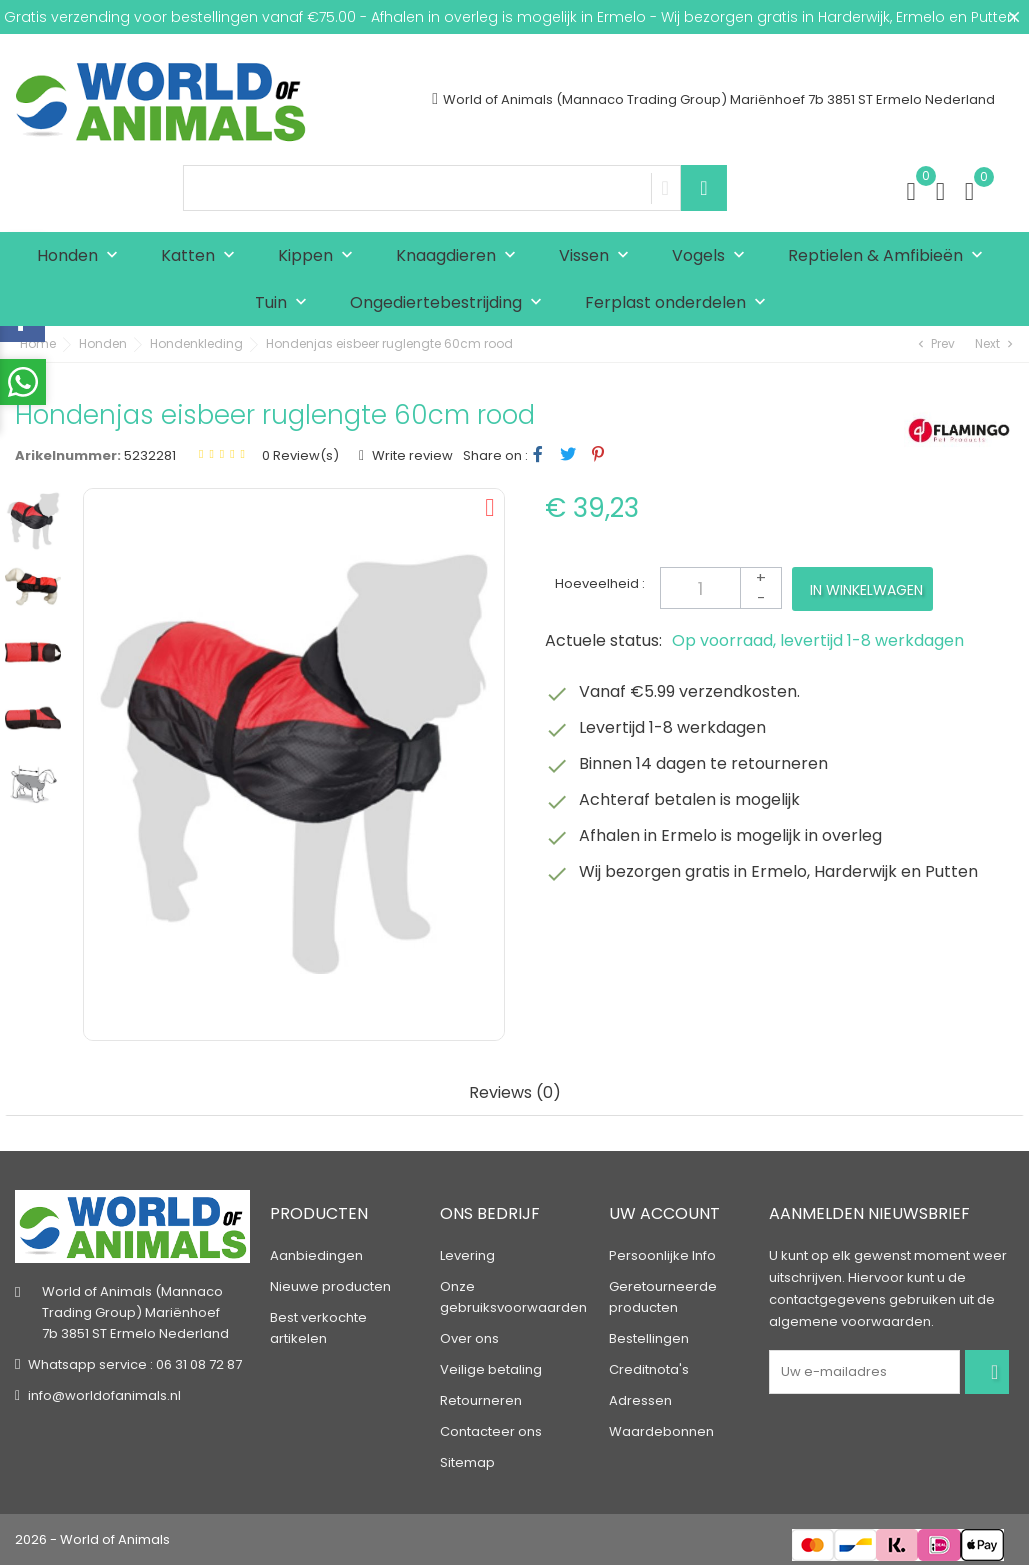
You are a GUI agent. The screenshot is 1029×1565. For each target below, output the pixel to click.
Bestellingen (649, 1338)
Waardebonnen (661, 1431)
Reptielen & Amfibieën (890, 256)
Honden (82, 256)
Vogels (713, 256)
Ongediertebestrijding (450, 303)
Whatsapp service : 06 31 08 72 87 (135, 1364)
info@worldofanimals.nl (104, 1395)
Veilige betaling (491, 1369)
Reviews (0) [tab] (515, 1093)
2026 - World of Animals (92, 1539)
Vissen (598, 256)
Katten (202, 256)
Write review (411, 455)
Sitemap (467, 1462)
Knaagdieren (460, 256)
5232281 (150, 455)
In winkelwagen (866, 590)
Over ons (469, 1338)
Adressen (640, 1400)
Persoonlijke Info (662, 1255)
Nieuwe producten (330, 1286)
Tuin (285, 303)
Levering (467, 1255)
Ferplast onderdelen (680, 303)
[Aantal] (721, 588)
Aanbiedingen (316, 1255)
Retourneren (481, 1400)
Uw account (664, 1213)
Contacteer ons (491, 1431)
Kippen (320, 256)
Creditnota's (649, 1369)
